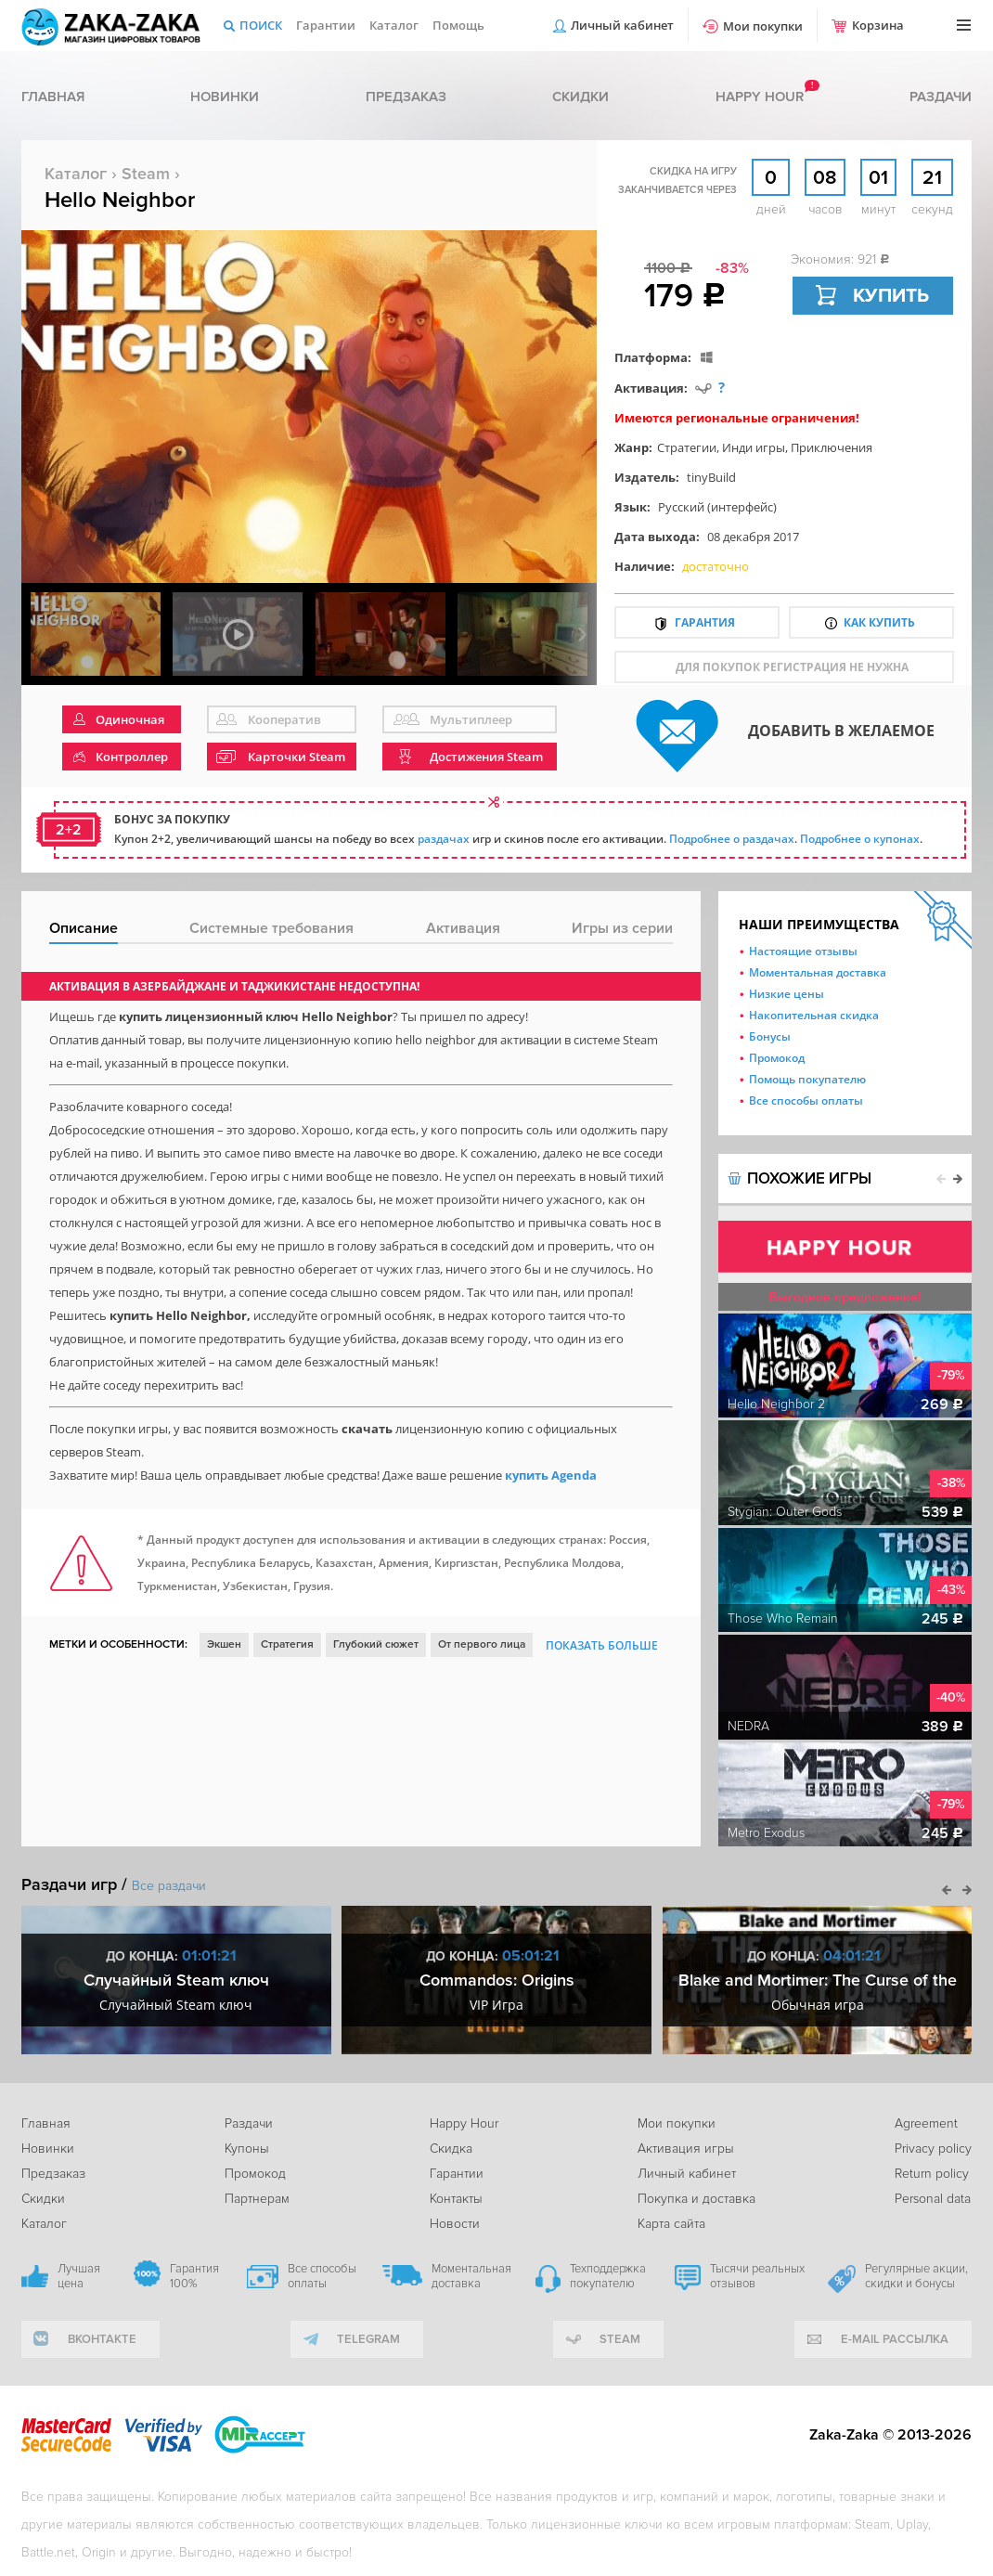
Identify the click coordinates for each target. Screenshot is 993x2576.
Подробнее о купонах (860, 839)
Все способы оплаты (806, 1100)
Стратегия (287, 1644)
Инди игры (753, 447)
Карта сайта (671, 2224)
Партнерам (257, 2199)
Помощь (458, 25)
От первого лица (481, 1644)
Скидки (580, 96)
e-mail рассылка (894, 2339)
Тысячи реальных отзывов (757, 2276)
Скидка (451, 2148)
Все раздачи (169, 1886)
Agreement (926, 2123)
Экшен (224, 1644)
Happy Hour (464, 2123)
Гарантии (325, 25)
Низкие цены (786, 994)
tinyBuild (711, 477)
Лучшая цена (79, 2276)
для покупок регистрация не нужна (792, 667)
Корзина (878, 25)
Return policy (932, 2173)
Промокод (777, 1058)
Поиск (260, 25)
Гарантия (705, 622)
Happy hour (760, 96)
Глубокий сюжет (376, 1644)
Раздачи (940, 96)
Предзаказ (406, 96)
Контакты (456, 2199)
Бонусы (770, 1036)
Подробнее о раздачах (731, 839)
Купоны (247, 2148)
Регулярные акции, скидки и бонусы (916, 2276)
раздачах (444, 839)
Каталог (394, 25)
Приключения (831, 447)
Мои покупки (763, 26)
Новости (455, 2224)
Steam (146, 173)
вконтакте (102, 2339)
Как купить (879, 622)
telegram (368, 2339)
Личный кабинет (622, 25)
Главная (52, 96)
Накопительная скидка (814, 1015)
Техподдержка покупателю (608, 2276)
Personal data (933, 2199)
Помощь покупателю (807, 1079)
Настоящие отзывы (803, 951)
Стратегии (686, 447)
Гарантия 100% (194, 2276)
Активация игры (686, 2148)
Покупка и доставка (696, 2199)
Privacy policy (933, 2148)
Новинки (224, 96)
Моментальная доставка (817, 972)
